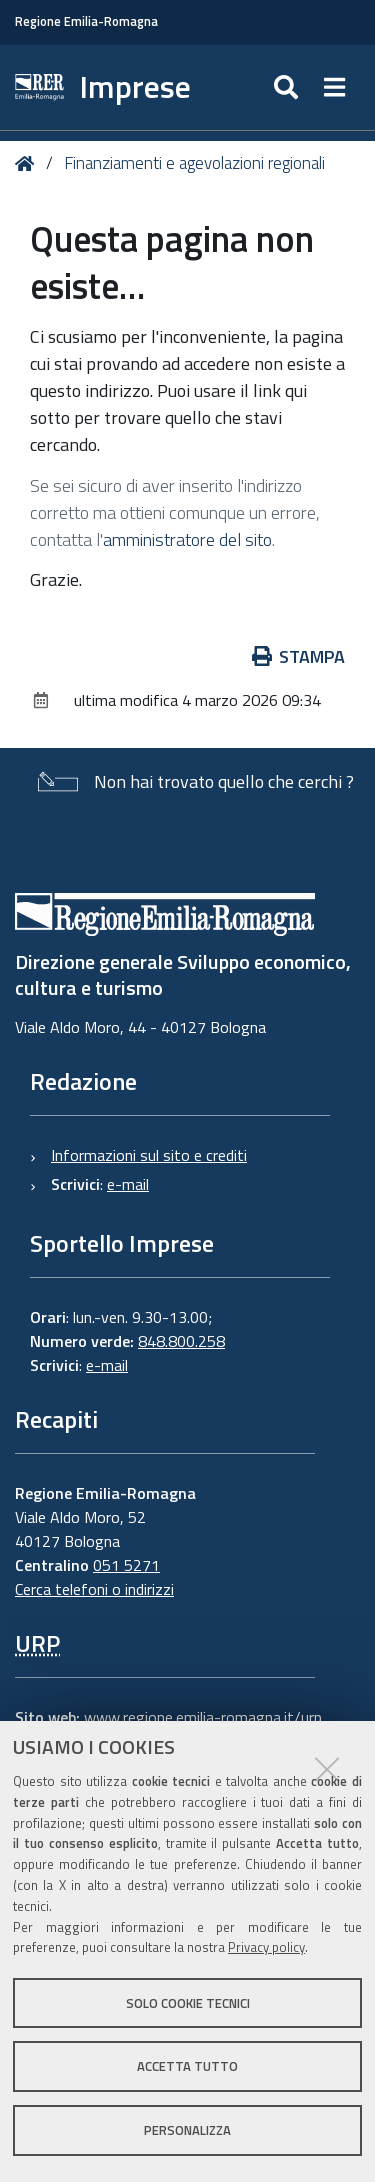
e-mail (128, 1184)
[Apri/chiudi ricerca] (288, 87)
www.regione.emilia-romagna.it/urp (203, 1717)
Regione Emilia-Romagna (86, 21)
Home (28, 163)
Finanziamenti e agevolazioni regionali (194, 163)
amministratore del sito (187, 539)
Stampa (299, 656)
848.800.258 (181, 1341)
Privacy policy (266, 1947)
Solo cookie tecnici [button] (188, 2003)
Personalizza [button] (187, 2130)
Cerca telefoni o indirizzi (94, 1589)
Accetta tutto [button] (187, 2066)
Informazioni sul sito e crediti (149, 1155)
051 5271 (126, 1565)
